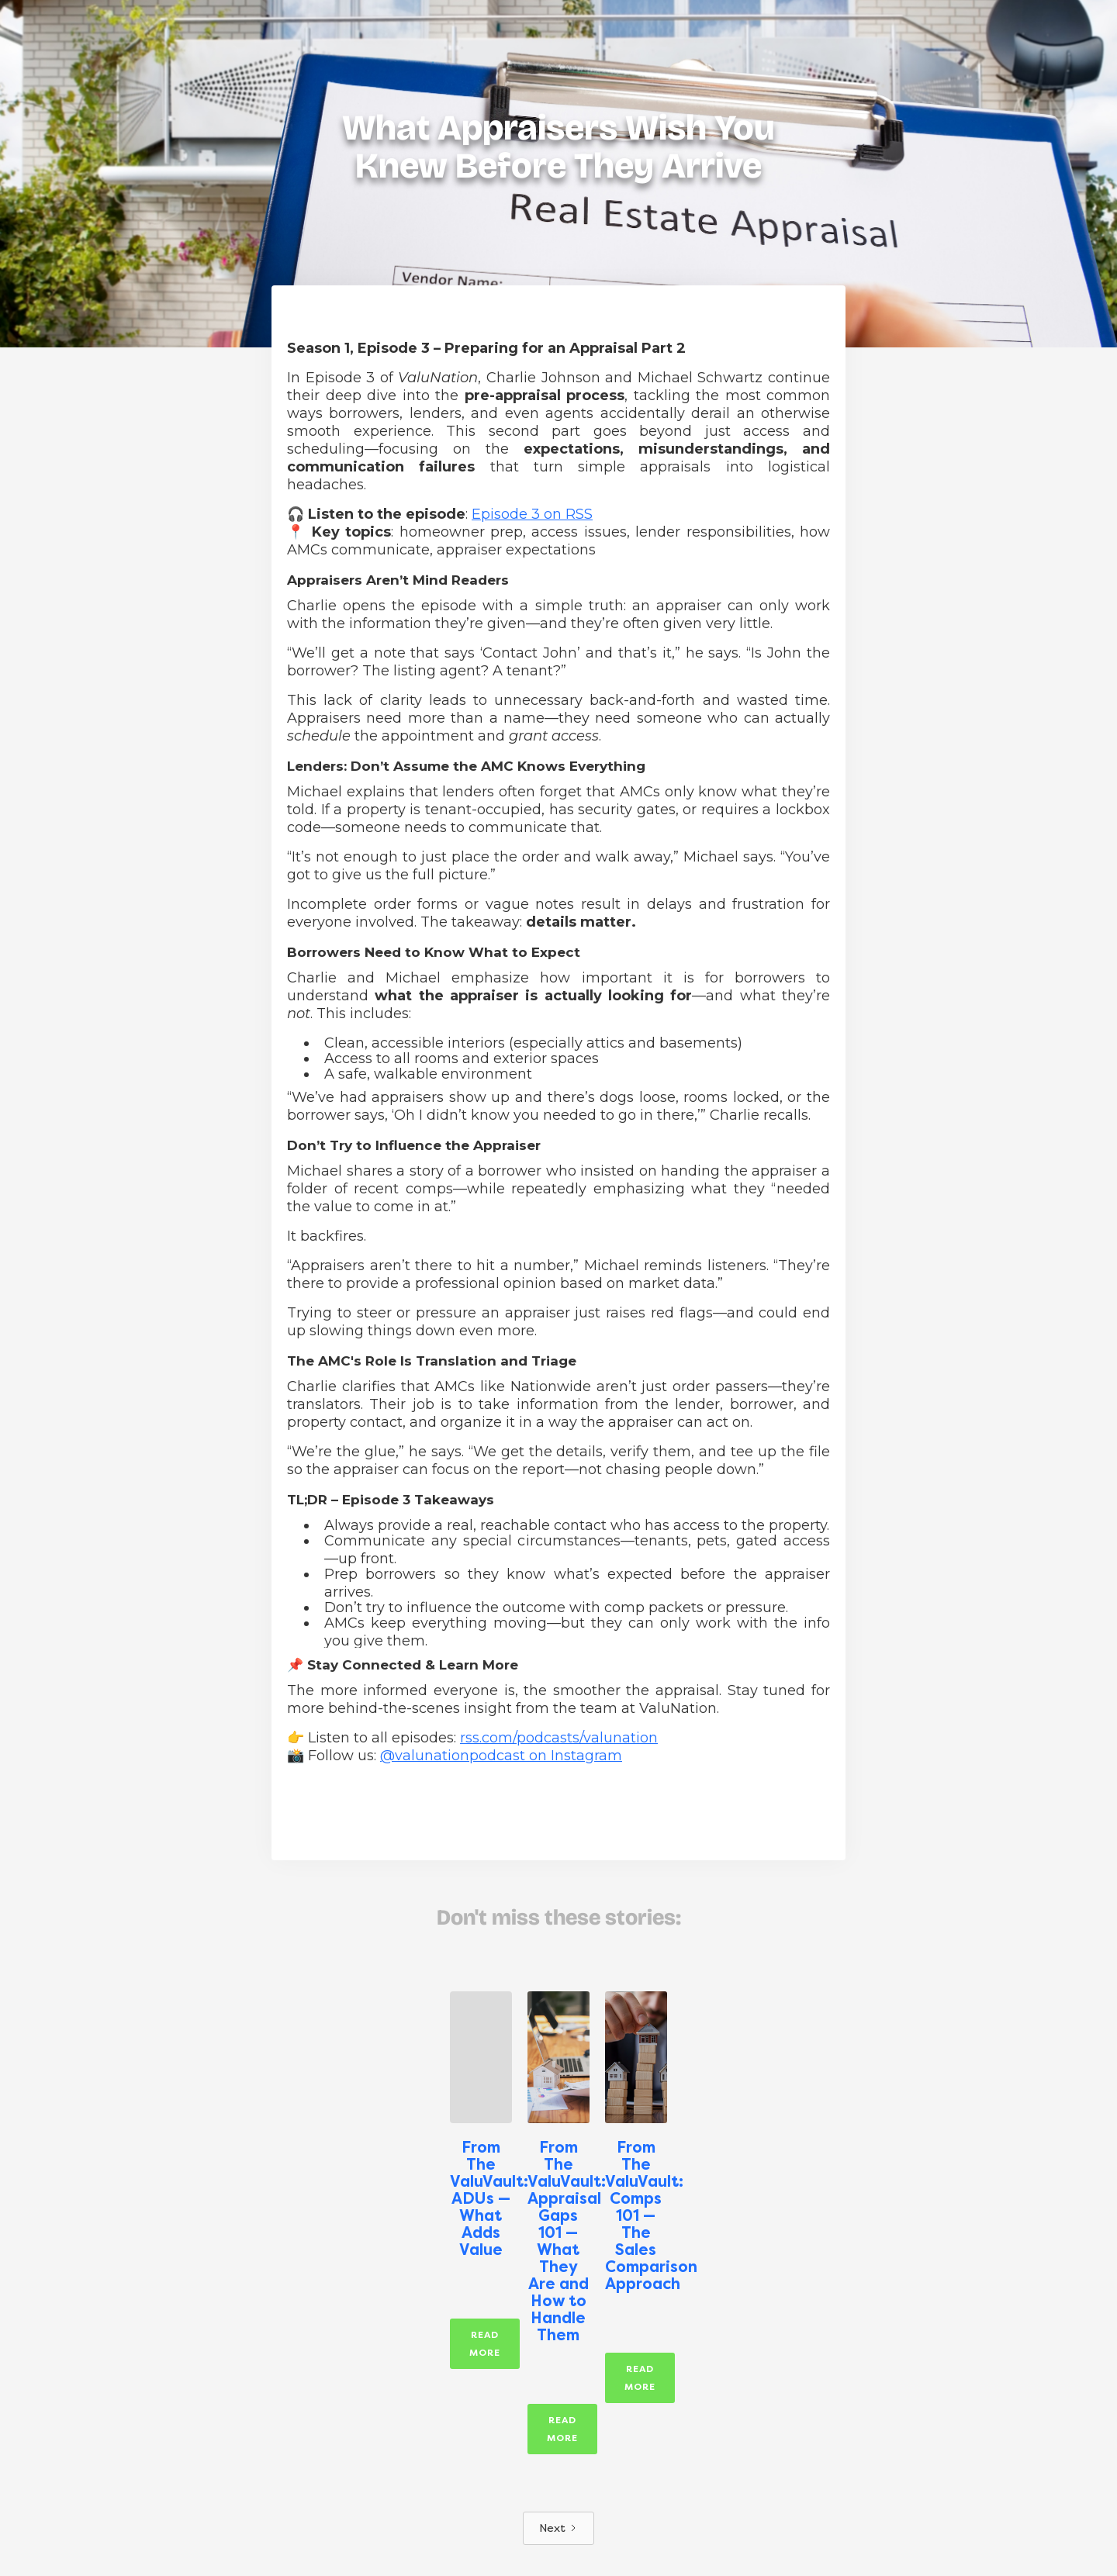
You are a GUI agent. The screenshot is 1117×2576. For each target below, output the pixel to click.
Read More (484, 2343)
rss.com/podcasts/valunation (559, 1737)
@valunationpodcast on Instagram (501, 1755)
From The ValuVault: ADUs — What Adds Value (481, 2198)
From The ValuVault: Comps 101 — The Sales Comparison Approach (636, 2215)
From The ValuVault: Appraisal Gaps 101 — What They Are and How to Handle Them (558, 2241)
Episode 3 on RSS (532, 514)
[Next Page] (558, 2528)
